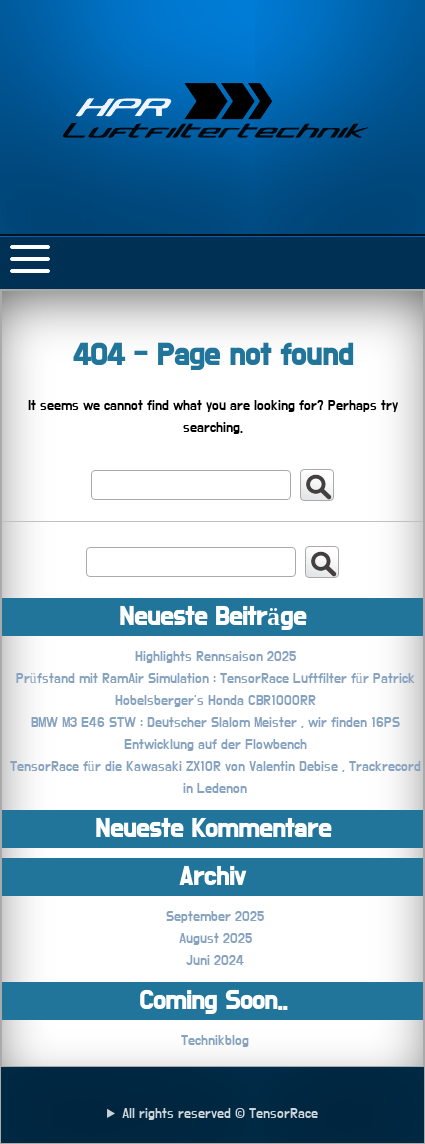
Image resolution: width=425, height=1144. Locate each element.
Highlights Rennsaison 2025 (215, 657)
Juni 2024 (215, 961)
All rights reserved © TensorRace (220, 1114)
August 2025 (215, 939)
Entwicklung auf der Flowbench (215, 745)
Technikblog (215, 1041)
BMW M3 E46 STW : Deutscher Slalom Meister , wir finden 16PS (215, 723)
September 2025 (215, 917)
